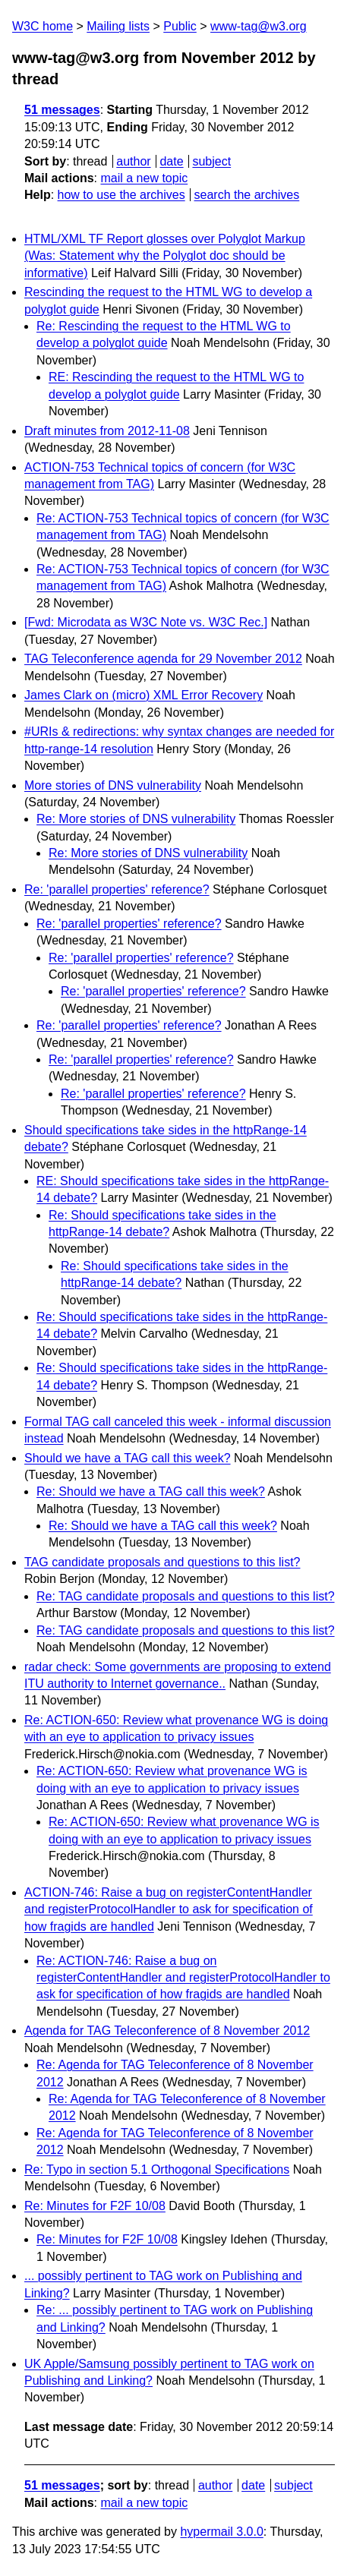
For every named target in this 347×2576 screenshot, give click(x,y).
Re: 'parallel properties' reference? (117, 889)
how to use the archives (121, 194)
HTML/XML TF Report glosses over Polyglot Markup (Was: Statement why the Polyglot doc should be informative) (164, 255)
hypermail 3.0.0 (221, 2531)
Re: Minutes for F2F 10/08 (95, 2205)
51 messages (62, 109)
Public (180, 26)
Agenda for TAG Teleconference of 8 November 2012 (167, 2030)
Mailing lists (118, 26)
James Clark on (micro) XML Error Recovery (143, 695)
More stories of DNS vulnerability (112, 785)
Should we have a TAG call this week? (127, 1458)
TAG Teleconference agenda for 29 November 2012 (163, 658)
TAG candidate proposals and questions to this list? (162, 1562)
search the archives (247, 194)
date (171, 161)
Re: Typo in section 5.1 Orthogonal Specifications (156, 2169)
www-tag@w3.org (258, 26)
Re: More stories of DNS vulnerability (135, 818)
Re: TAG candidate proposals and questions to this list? (185, 1596)
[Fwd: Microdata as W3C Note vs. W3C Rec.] (145, 622)
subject (211, 161)
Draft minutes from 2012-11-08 (107, 430)
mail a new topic (144, 178)
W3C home (42, 26)
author (133, 161)
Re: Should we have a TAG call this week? (150, 1491)
